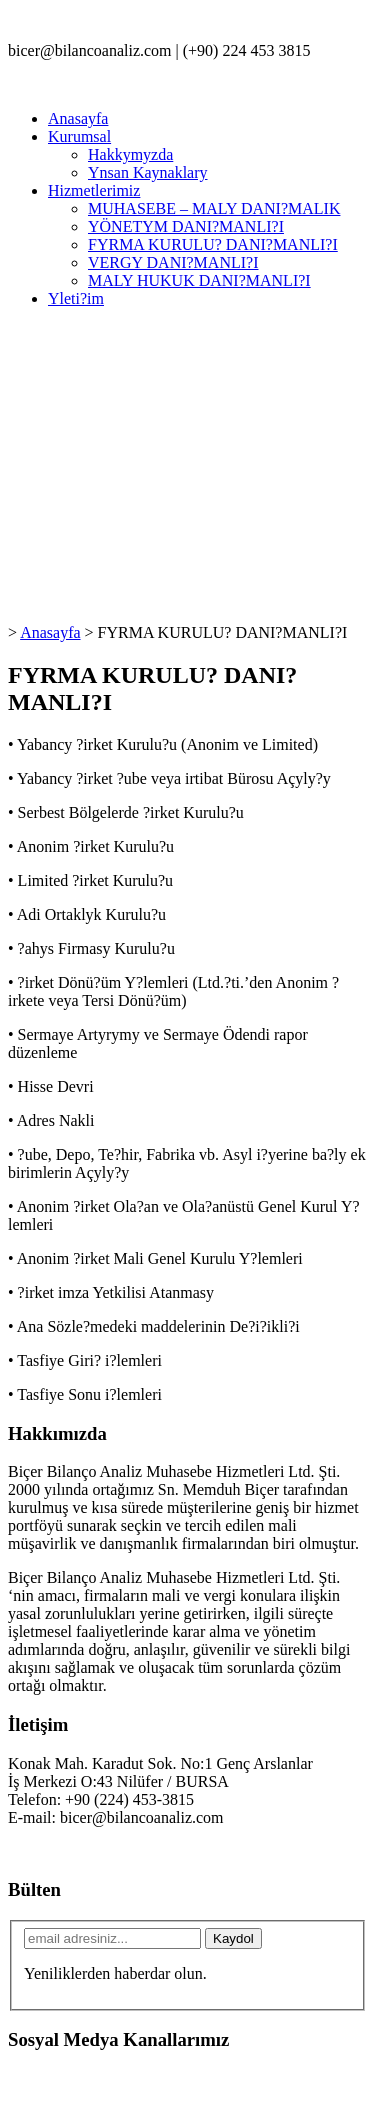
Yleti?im (76, 298)
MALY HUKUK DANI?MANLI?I (199, 280)
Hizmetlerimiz (94, 190)
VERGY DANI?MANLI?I (173, 262)
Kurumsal (79, 136)
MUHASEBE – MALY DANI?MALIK (214, 208)
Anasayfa (78, 118)
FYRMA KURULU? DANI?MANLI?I (213, 244)
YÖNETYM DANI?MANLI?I (186, 226)
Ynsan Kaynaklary (148, 172)
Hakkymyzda (130, 154)
